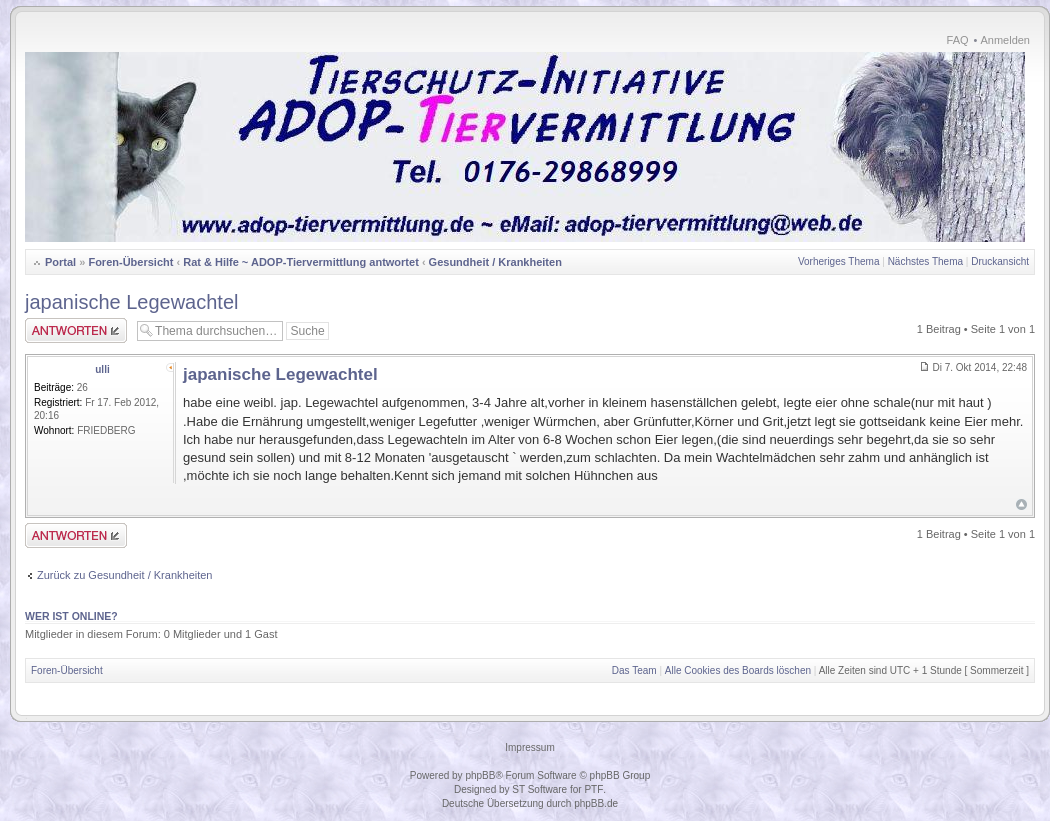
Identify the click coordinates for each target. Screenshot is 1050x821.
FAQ (958, 40)
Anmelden (1005, 40)
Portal (60, 262)
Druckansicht (1000, 261)
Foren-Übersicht (130, 262)
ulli (102, 369)
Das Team (634, 670)
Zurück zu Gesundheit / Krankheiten (124, 575)
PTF (593, 789)
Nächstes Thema (925, 261)
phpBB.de (596, 803)
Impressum (529, 747)
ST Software (539, 789)
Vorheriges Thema (839, 261)
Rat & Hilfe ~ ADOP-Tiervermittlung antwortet (301, 262)
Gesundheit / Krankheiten (495, 262)
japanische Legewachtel (132, 302)
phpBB (480, 775)
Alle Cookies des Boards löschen (738, 670)
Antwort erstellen (76, 330)
